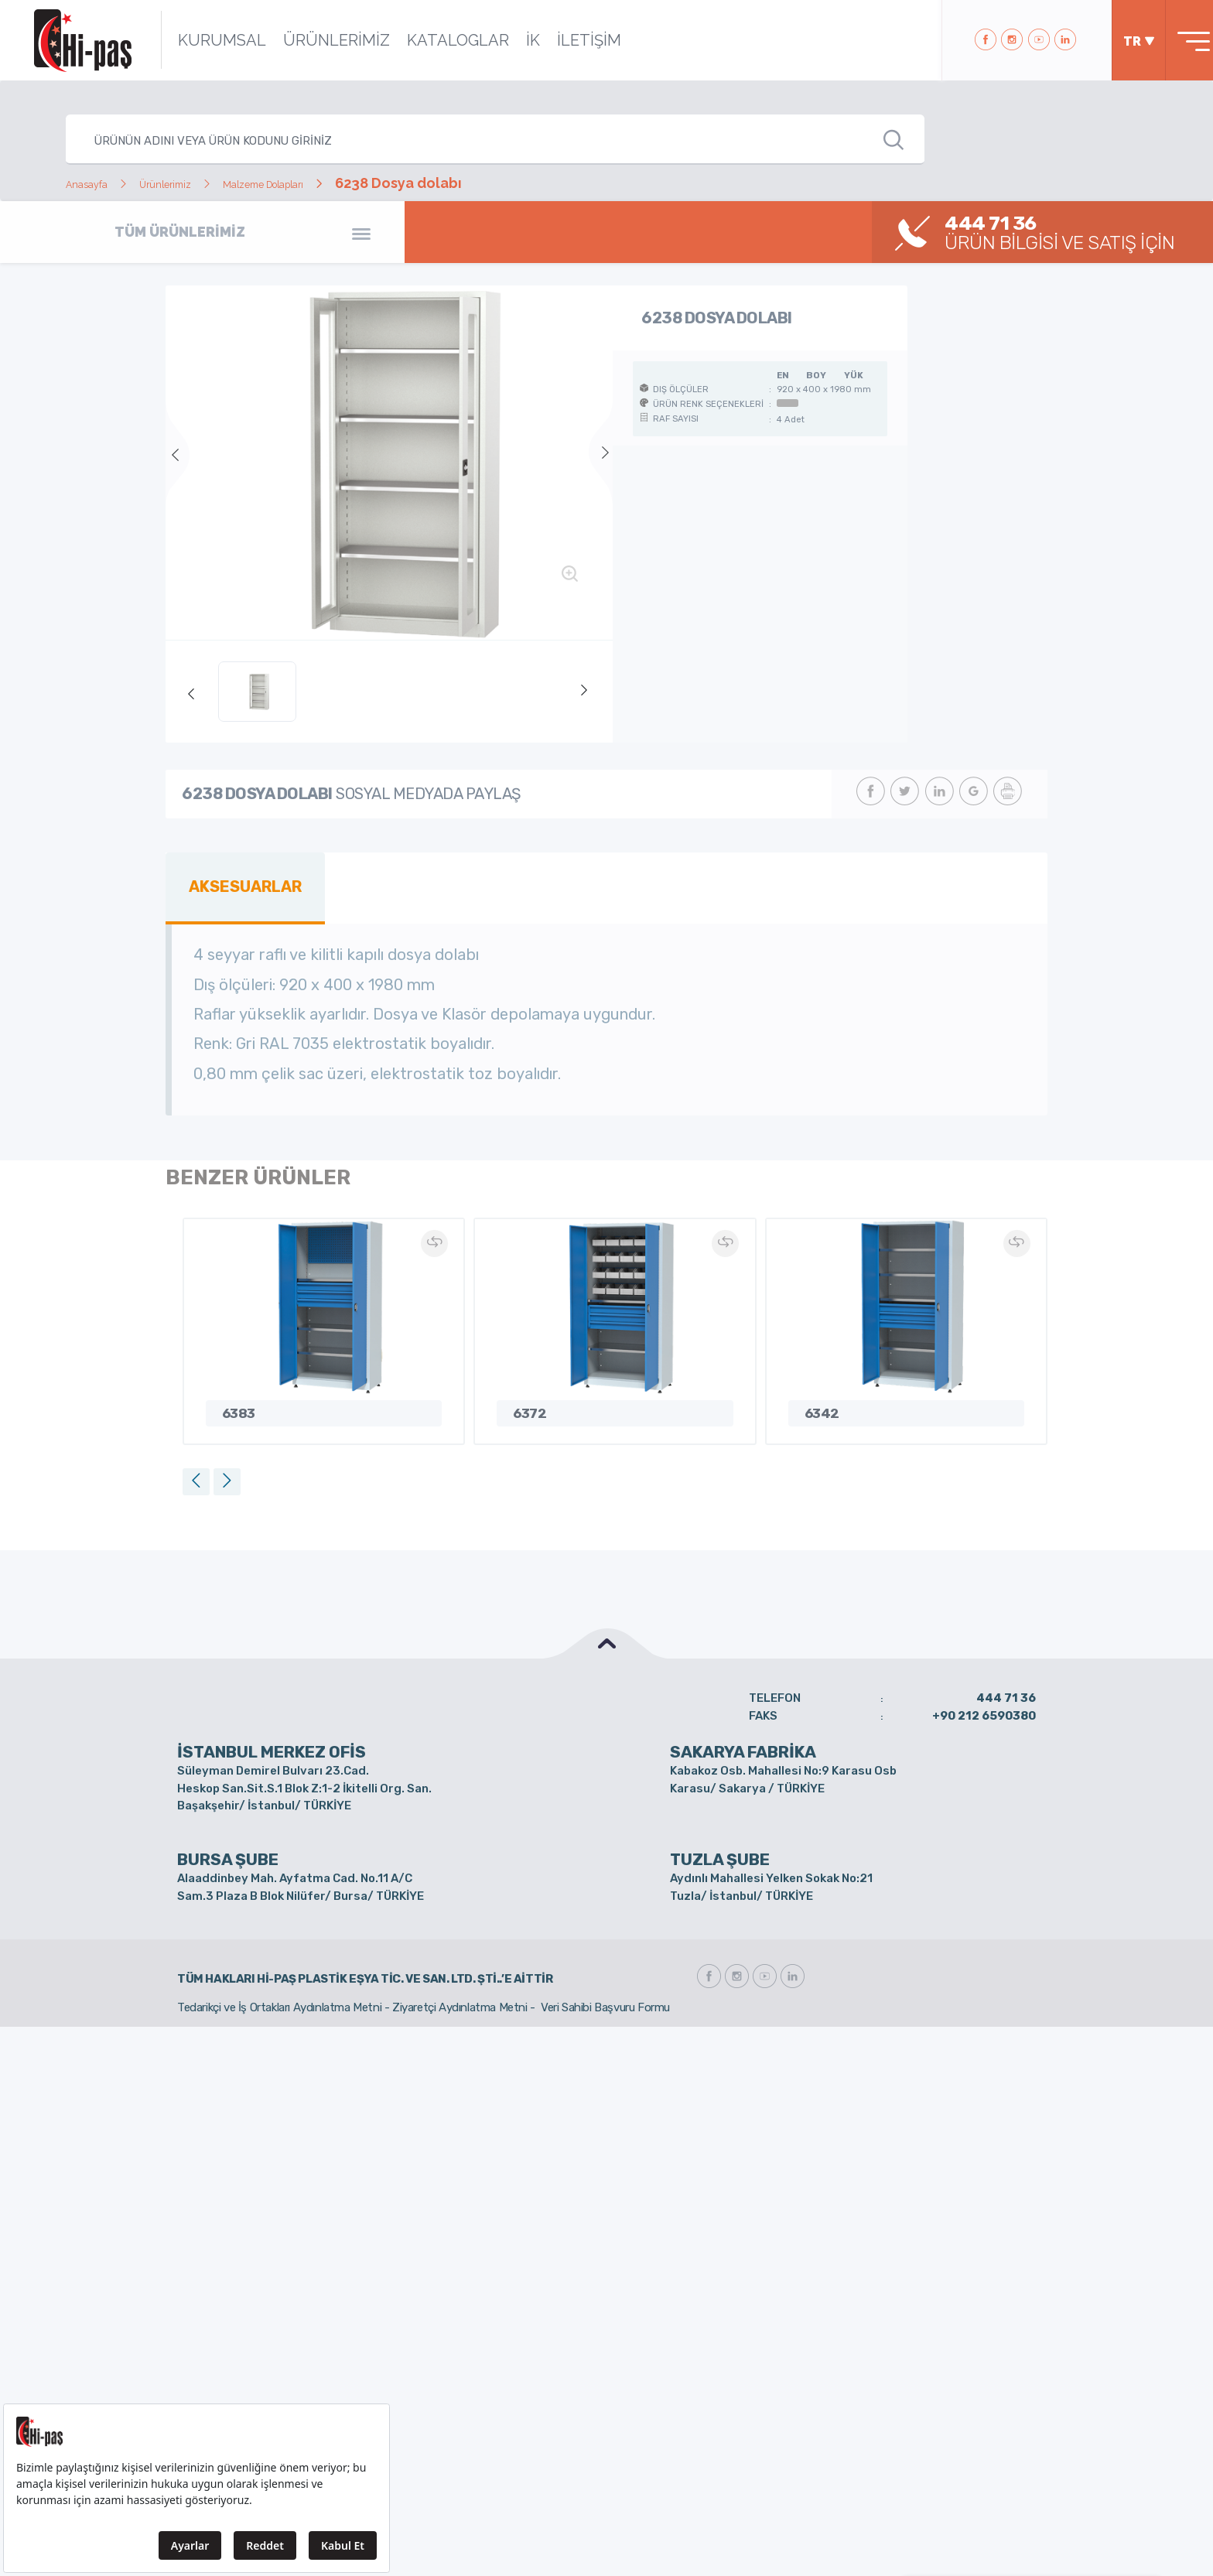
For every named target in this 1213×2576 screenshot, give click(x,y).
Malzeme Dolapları (328, 183)
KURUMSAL (199, 40)
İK (511, 40)
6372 (528, 1404)
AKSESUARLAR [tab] (237, 882)
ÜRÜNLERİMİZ (314, 40)
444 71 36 (1006, 1690)
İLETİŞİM (567, 40)
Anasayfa (96, 183)
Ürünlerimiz (196, 183)
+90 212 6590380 (984, 1707)
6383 (237, 1404)
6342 (821, 1404)
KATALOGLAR (435, 40)
